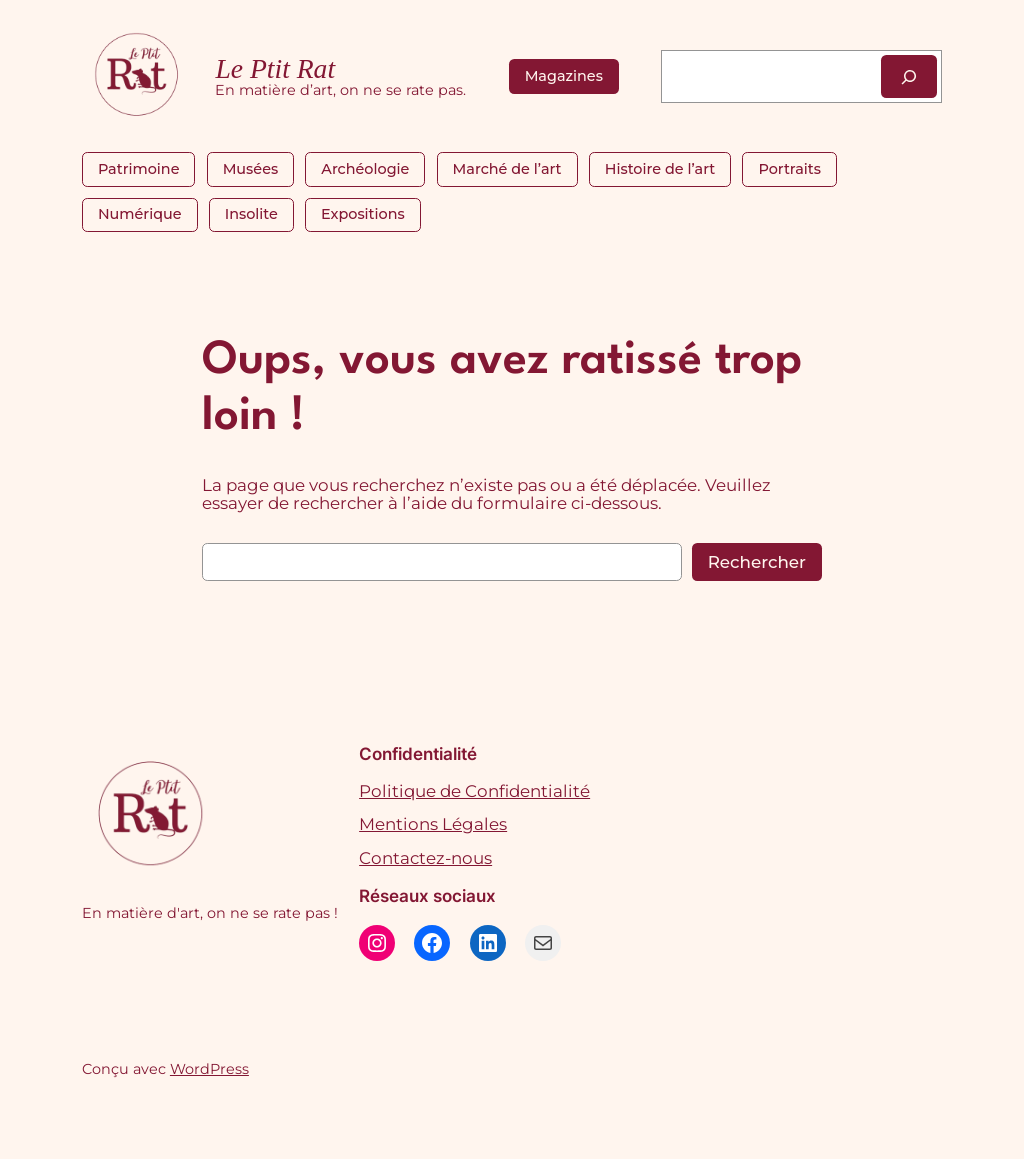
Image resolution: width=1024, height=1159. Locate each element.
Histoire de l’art (660, 169)
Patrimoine (139, 169)
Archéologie (365, 169)
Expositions (363, 214)
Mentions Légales (433, 824)
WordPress (209, 1069)
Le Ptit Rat (275, 68)
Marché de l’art (507, 169)
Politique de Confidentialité (474, 791)
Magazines (564, 76)
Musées (251, 169)
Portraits (789, 169)
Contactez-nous (425, 858)
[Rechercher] (909, 76)
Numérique (140, 214)
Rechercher (757, 562)
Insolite (251, 214)
